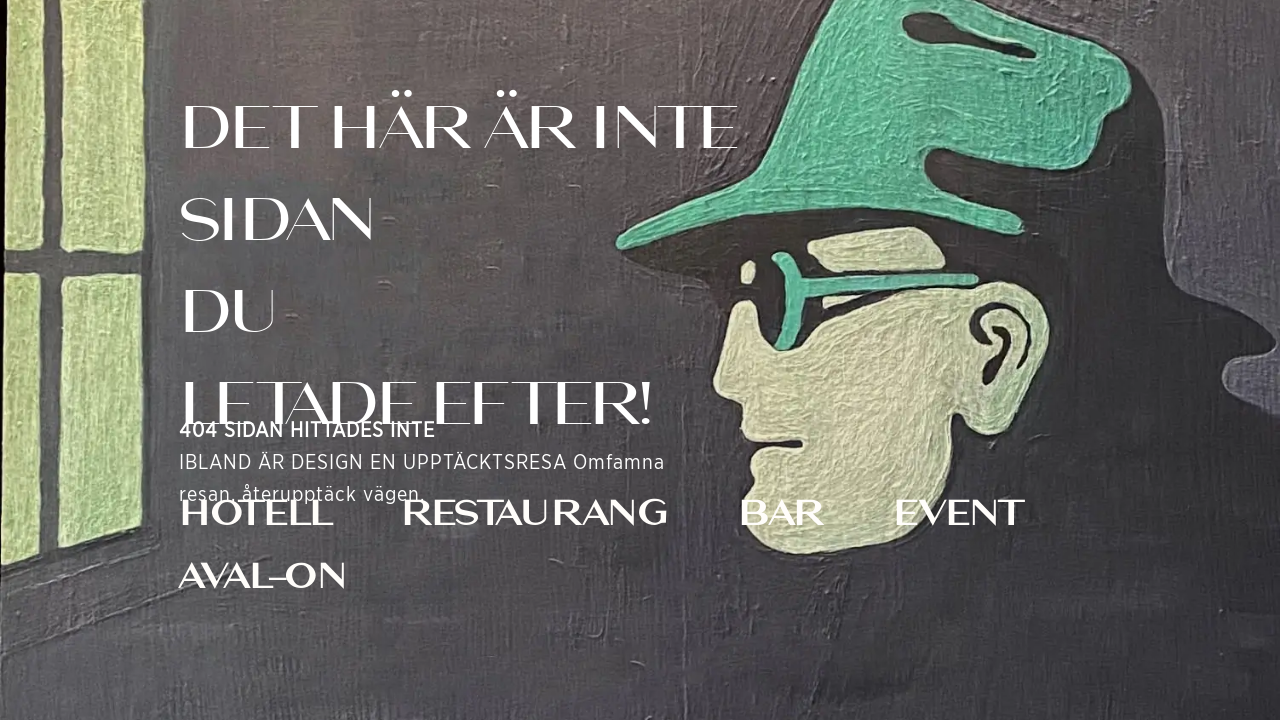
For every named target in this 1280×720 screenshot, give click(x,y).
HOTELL (255, 513)
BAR (780, 513)
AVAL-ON (263, 576)
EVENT (958, 513)
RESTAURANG (534, 513)
